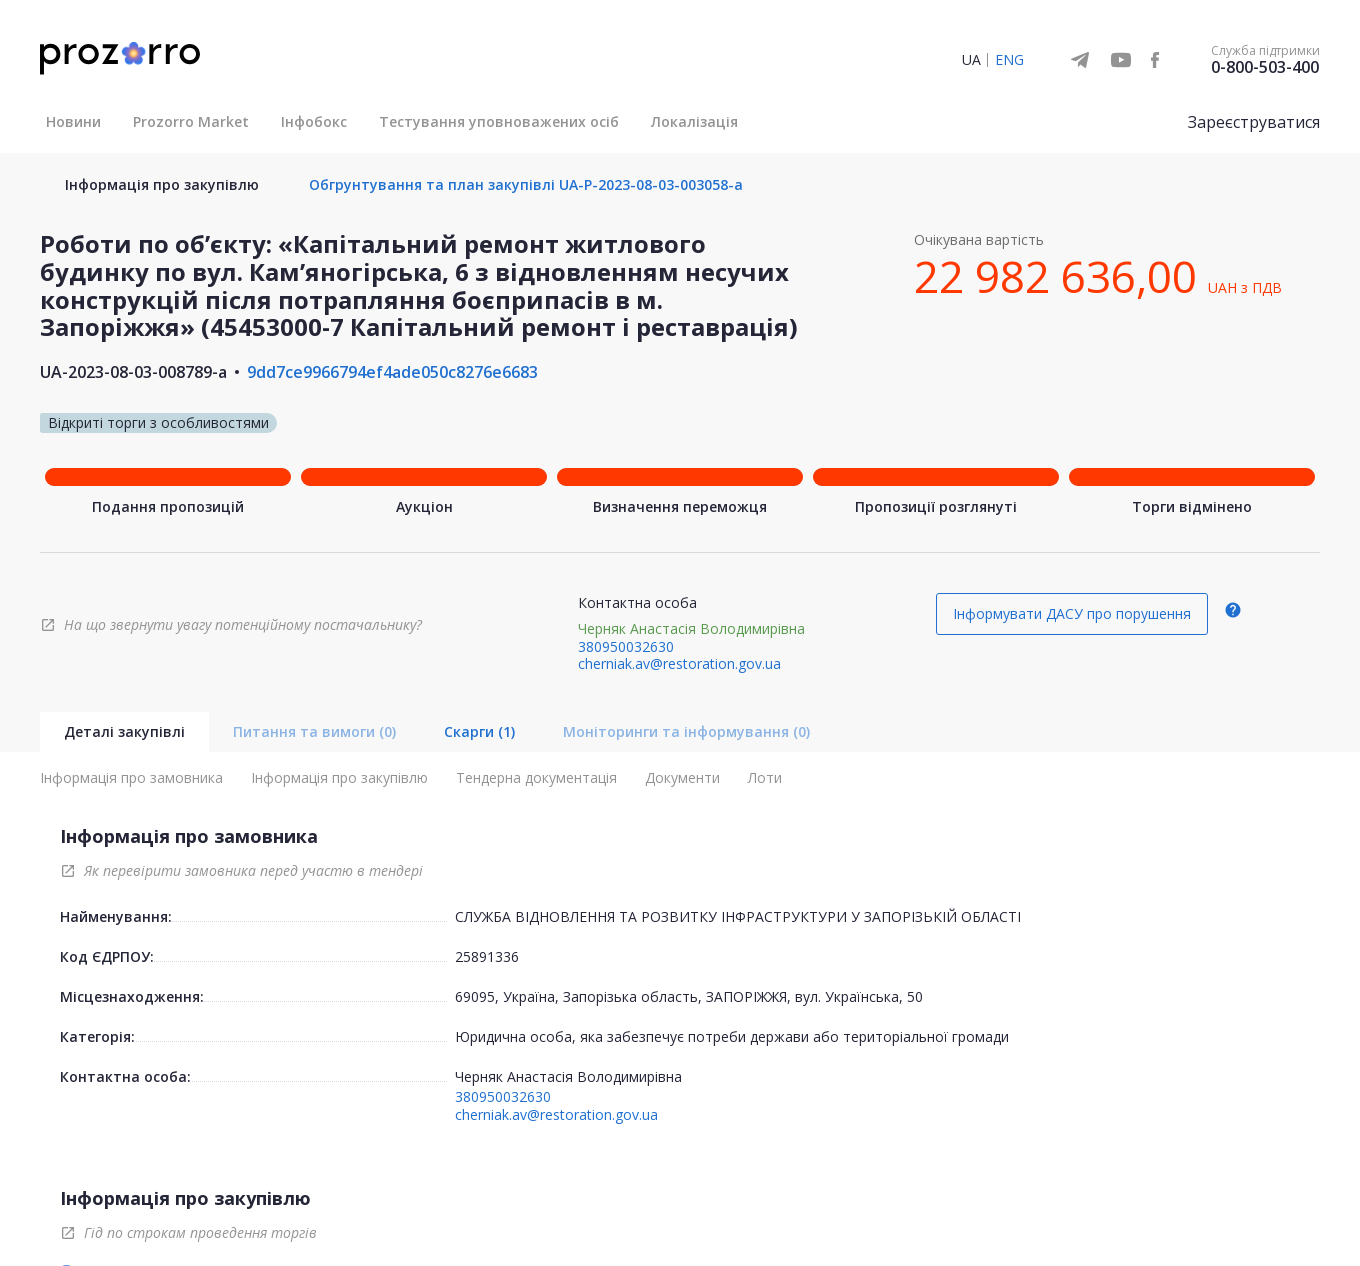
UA (971, 59)
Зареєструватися (1254, 122)
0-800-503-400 (1265, 67)
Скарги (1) (479, 731)
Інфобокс (314, 121)
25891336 (487, 956)
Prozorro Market (191, 121)
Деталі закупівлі (124, 731)
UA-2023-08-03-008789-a (133, 372)
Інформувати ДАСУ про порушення (1072, 613)
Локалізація (694, 121)
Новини (73, 121)
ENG (1009, 59)
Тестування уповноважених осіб (499, 121)
